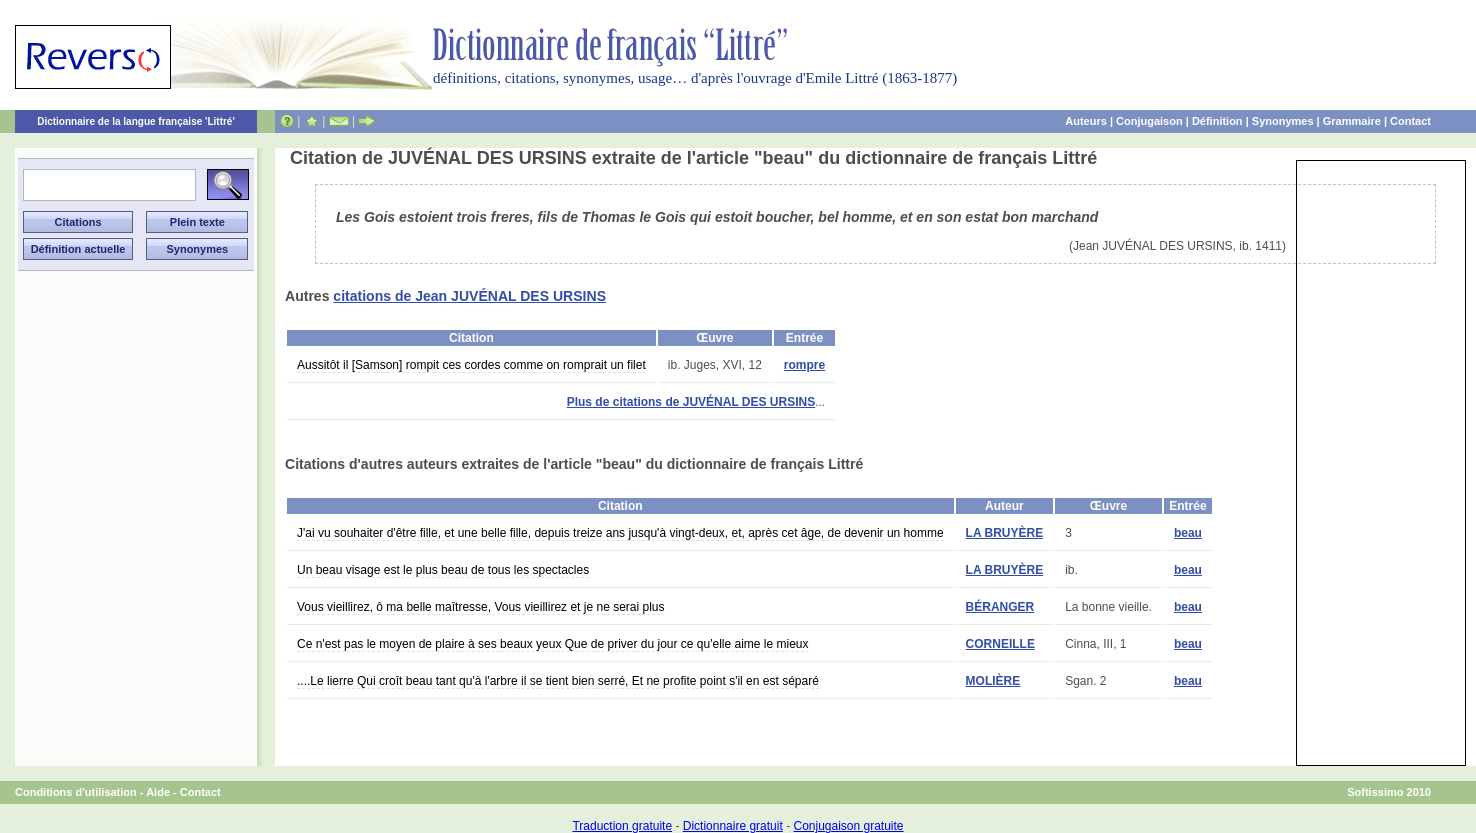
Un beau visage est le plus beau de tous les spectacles (443, 570)
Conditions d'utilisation (76, 792)
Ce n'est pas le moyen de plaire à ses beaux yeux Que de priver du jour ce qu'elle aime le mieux (553, 644)
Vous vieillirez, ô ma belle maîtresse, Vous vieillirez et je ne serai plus (481, 607)
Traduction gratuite (622, 826)
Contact (1410, 121)
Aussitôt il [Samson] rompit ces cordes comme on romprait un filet (471, 365)
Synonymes (1283, 121)
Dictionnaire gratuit (733, 826)
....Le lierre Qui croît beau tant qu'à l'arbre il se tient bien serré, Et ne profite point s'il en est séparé (558, 681)
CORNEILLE (1000, 644)
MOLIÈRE (993, 681)
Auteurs (1086, 121)
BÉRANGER (1000, 607)
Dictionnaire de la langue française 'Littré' (136, 121)
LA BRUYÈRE (1005, 533)
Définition (1217, 121)
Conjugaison (1149, 121)
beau (1188, 533)
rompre (804, 365)
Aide (158, 792)
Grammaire (1352, 121)
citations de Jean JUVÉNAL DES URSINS (469, 296)
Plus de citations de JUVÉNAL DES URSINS (691, 402)
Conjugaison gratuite (848, 826)
